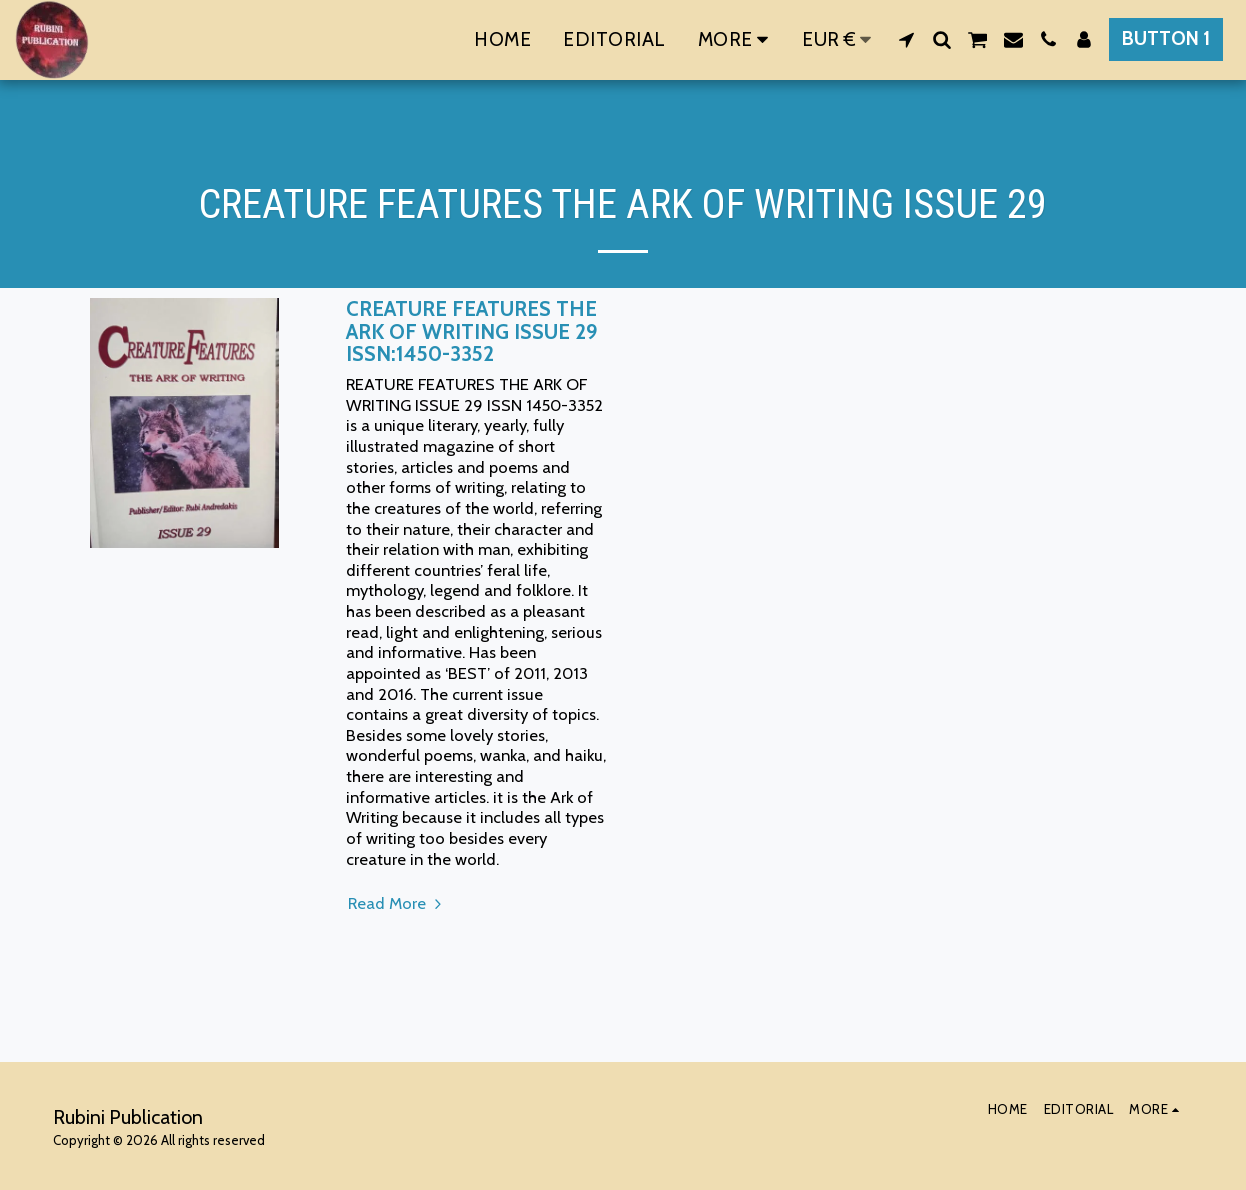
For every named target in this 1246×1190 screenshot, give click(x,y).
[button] (906, 39)
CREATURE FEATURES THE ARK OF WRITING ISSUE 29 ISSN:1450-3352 (471, 331)
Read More (397, 903)
